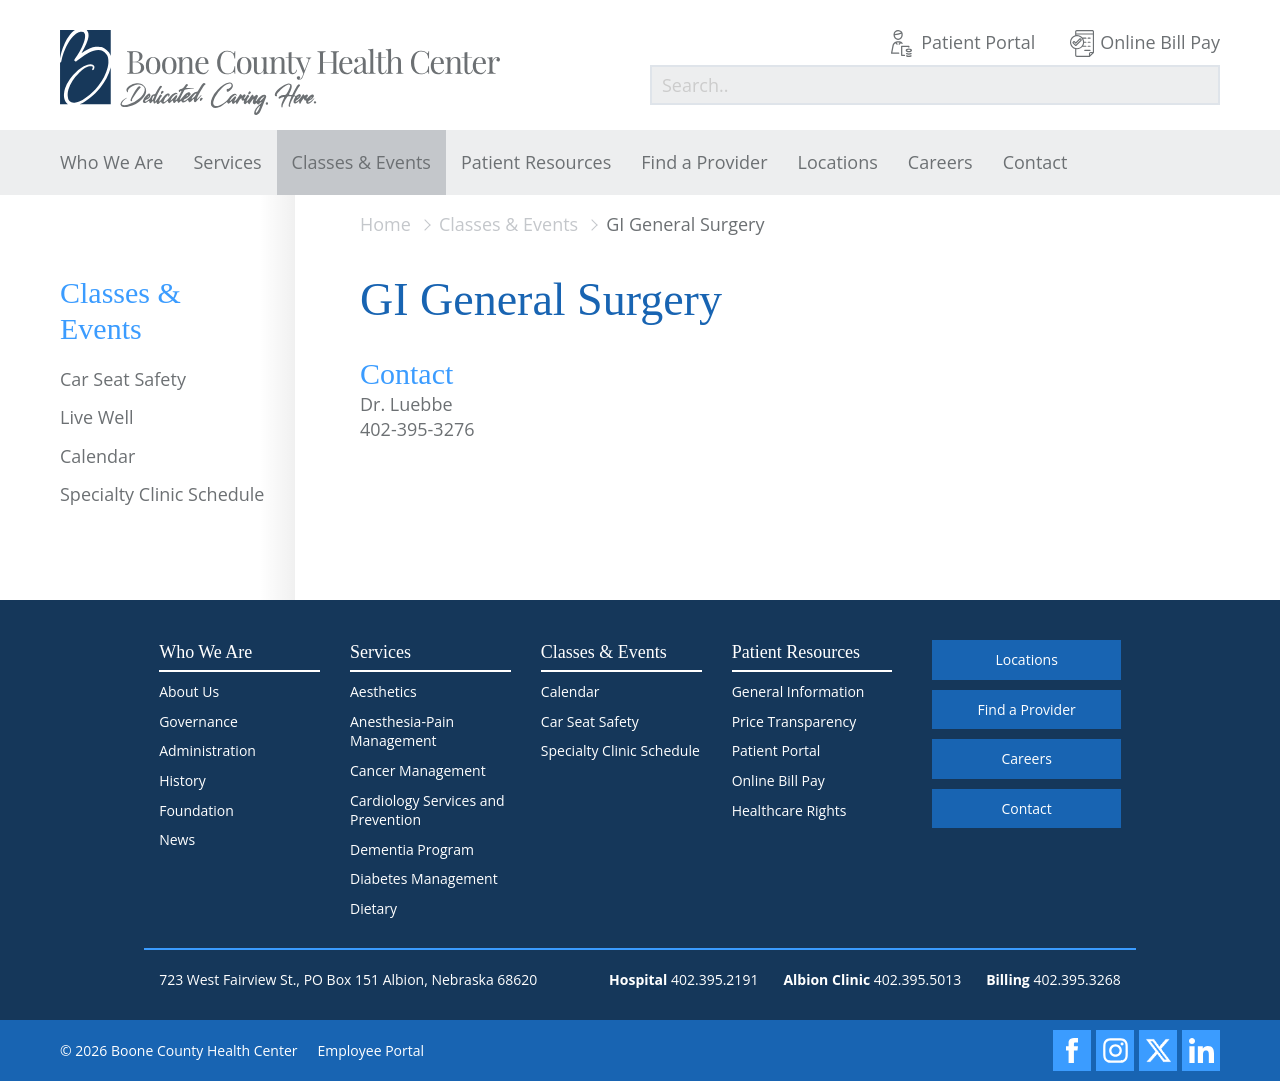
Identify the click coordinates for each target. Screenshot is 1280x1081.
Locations (838, 162)
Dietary (373, 908)
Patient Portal (978, 42)
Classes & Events (361, 162)
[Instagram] (1115, 1050)
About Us (189, 691)
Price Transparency (794, 721)
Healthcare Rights (789, 810)
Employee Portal (371, 1050)
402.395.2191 (714, 979)
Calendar (97, 456)
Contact (1035, 162)
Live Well (97, 417)
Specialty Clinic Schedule (162, 494)
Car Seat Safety (123, 379)
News (177, 839)
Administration (207, 750)
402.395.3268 (1076, 979)
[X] (1158, 1050)
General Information (798, 691)
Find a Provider (704, 162)
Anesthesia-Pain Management (402, 731)
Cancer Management (418, 770)
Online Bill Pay (1160, 42)
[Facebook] (1072, 1050)
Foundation (196, 810)
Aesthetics (383, 691)
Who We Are (111, 162)
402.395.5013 (917, 979)
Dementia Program (412, 849)
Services (227, 162)
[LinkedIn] (1201, 1050)
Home (385, 224)
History (182, 780)
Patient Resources (536, 162)
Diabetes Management (424, 878)
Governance (198, 721)
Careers (940, 162)
